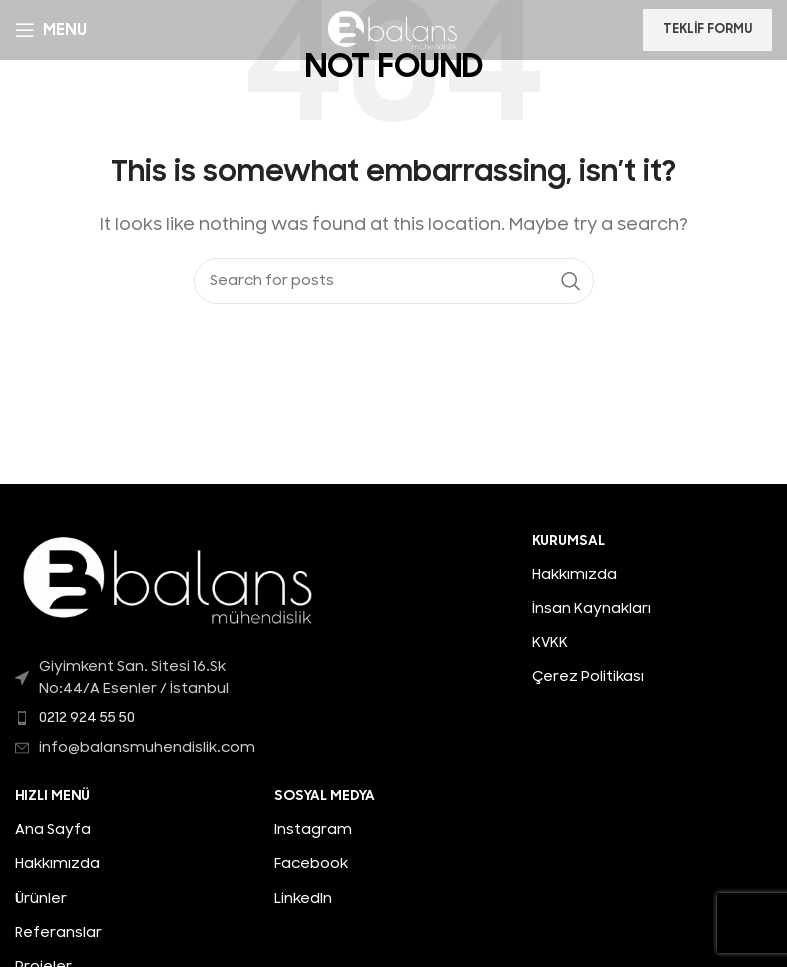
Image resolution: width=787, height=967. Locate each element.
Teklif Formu (707, 29)
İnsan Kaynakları (591, 608)
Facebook (311, 863)
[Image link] (170, 579)
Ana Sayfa (53, 829)
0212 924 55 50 (87, 717)
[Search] (394, 281)
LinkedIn (303, 898)
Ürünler (41, 898)
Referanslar (58, 932)
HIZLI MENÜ (52, 795)
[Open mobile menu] (51, 30)
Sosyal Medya (324, 795)
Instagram (313, 829)
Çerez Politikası (588, 676)
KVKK (550, 642)
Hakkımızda (574, 574)
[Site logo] (393, 29)
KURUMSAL (568, 540)
